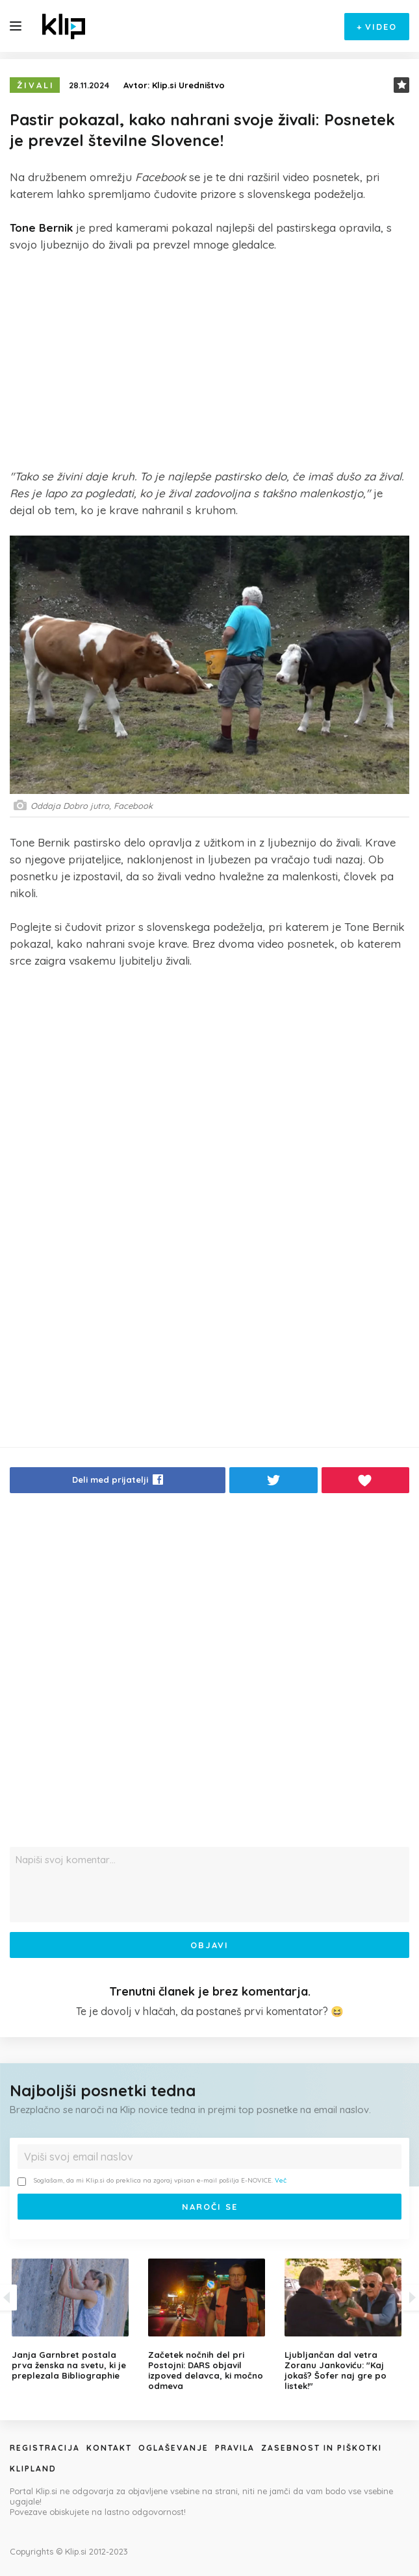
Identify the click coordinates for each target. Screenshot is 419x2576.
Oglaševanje (173, 2448)
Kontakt (109, 2448)
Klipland (33, 2468)
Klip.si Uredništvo (188, 85)
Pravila (235, 2448)
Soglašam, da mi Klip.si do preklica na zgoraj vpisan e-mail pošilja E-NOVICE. (152, 2181)
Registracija (45, 2448)
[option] (210, 2325)
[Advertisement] (209, 360)
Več (280, 2180)
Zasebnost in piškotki (321, 2448)
